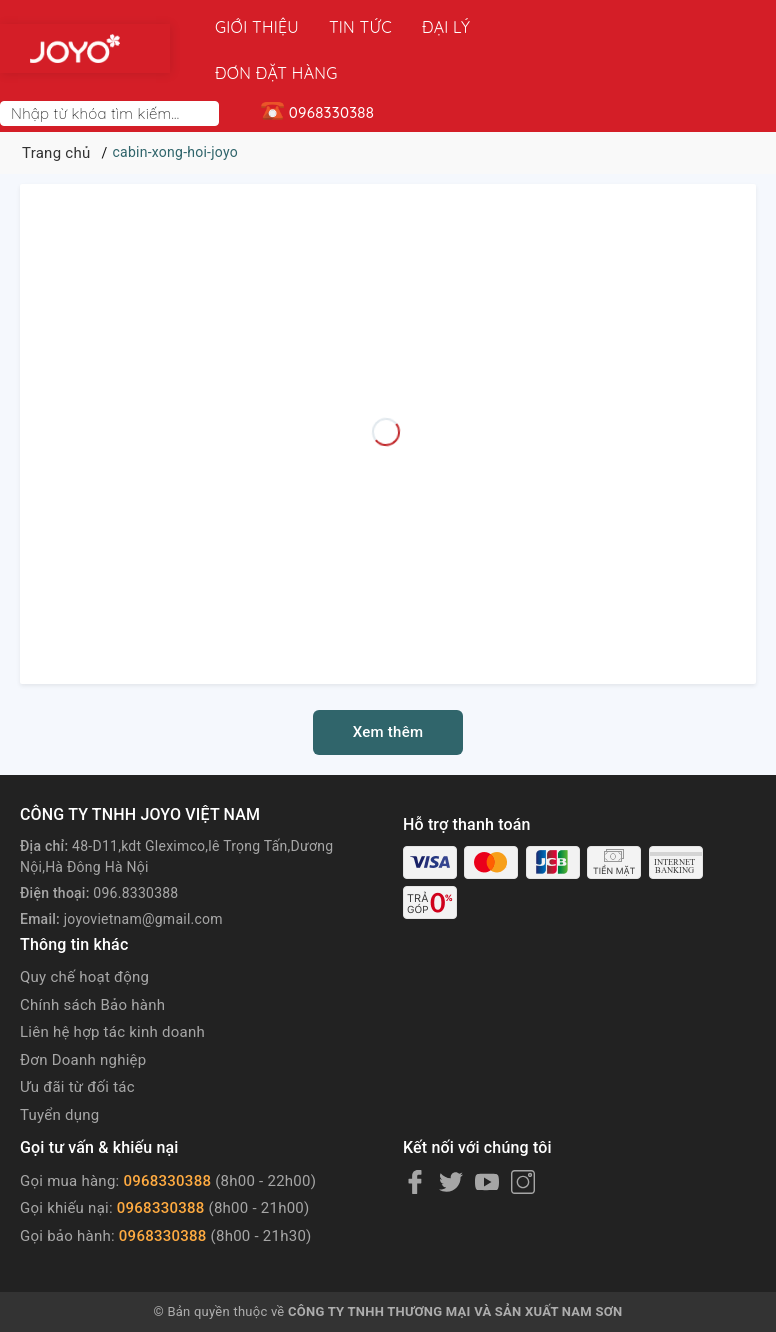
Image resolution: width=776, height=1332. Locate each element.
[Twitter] (451, 1136)
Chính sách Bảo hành (92, 959)
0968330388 (167, 1135)
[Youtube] (487, 1136)
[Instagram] (523, 1136)
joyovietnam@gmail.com (143, 873)
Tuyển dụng (59, 1069)
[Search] (208, 67)
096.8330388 (135, 847)
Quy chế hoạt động (84, 931)
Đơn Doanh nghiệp (83, 1014)
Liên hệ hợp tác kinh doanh (112, 986)
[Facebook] (415, 1136)
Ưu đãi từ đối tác (77, 1041)
